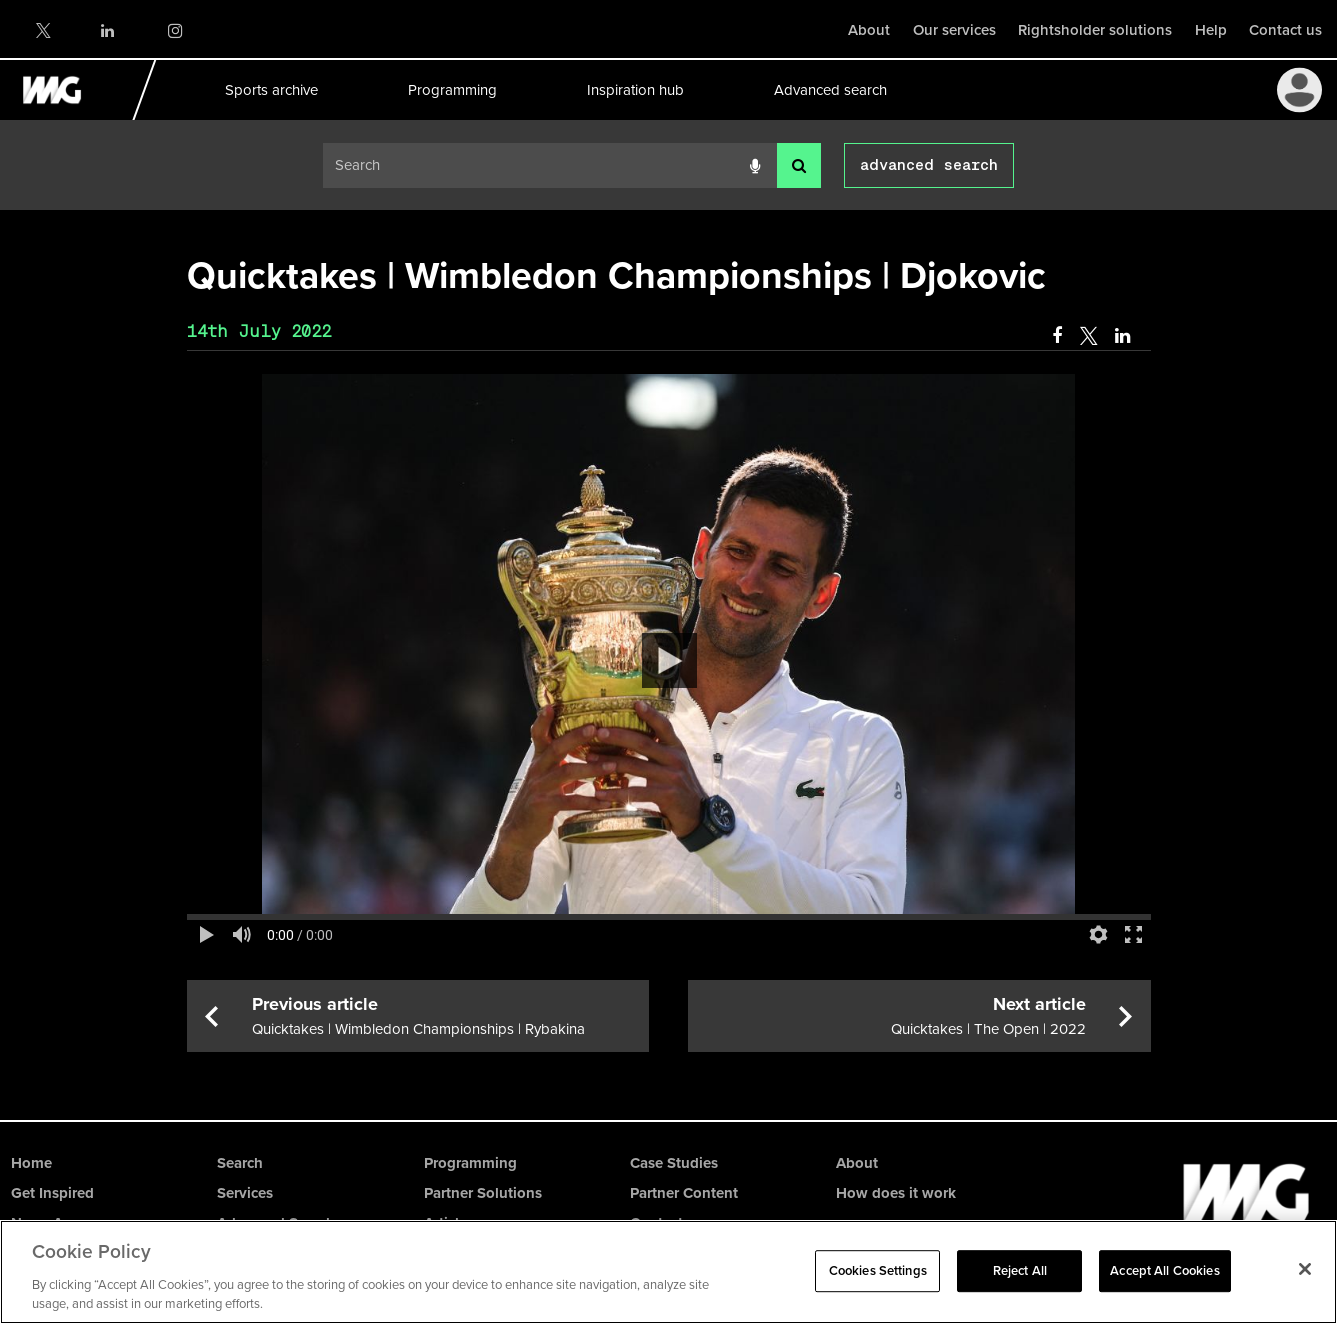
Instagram (174, 30)
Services (245, 1193)
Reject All (1020, 1270)
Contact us (1285, 30)
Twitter (42, 30)
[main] (669, 650)
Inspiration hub (634, 90)
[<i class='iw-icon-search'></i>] (799, 165)
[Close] (1305, 1269)
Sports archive (270, 90)
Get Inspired (52, 1193)
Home (31, 1163)
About (869, 30)
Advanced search (829, 90)
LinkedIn (108, 30)
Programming (451, 90)
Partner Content (684, 1193)
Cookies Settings (878, 1270)
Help (1211, 30)
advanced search (929, 165)
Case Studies (674, 1163)
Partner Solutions (483, 1193)
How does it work (896, 1193)
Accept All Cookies (1164, 1270)
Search (240, 1163)
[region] (668, 1272)
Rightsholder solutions (1095, 30)
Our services (954, 30)
